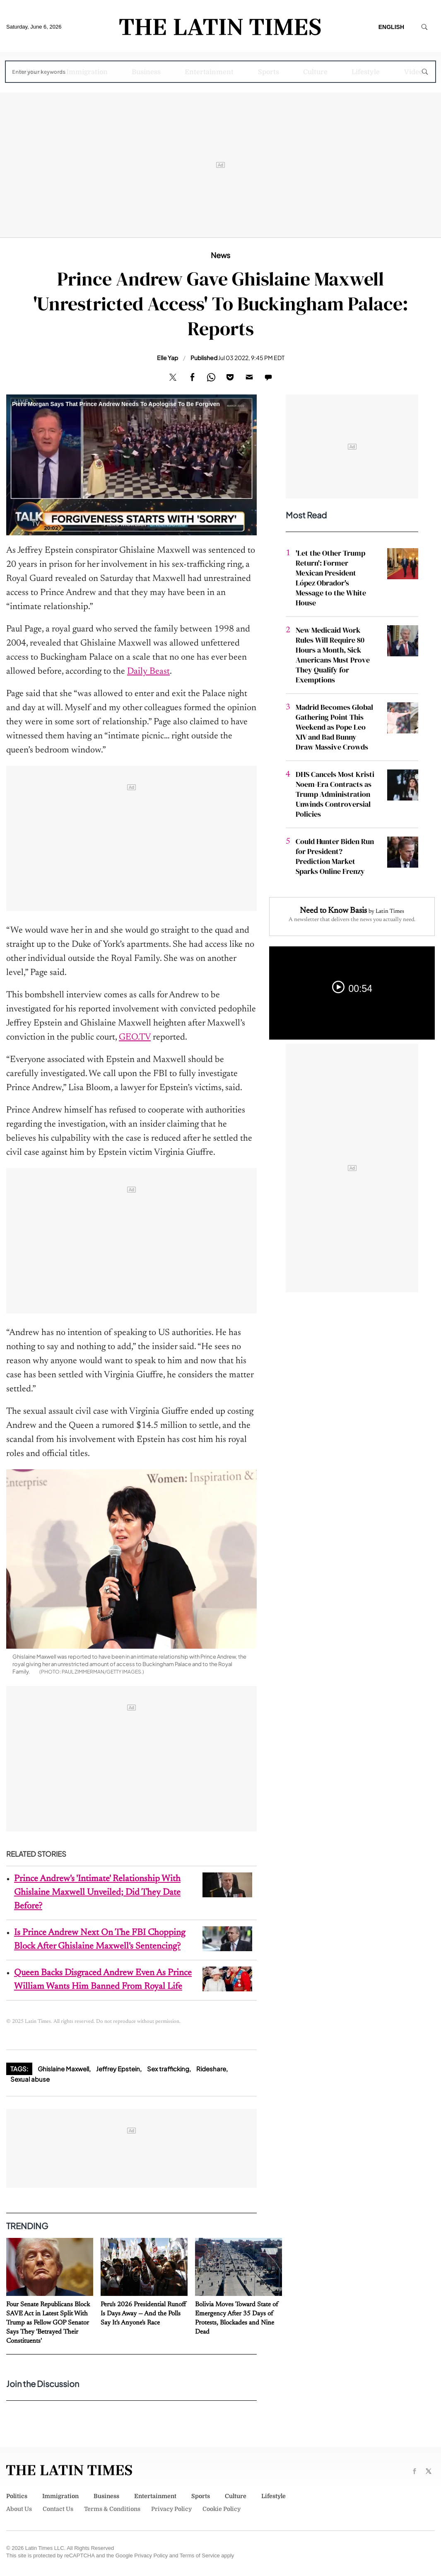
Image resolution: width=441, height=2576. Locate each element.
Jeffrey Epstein (118, 2069)
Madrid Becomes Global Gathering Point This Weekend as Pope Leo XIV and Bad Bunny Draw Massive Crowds (334, 727)
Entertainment (209, 72)
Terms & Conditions (112, 2509)
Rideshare (211, 2069)
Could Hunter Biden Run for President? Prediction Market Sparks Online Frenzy (335, 856)
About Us (19, 2509)
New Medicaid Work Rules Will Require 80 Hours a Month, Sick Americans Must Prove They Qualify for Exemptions (333, 655)
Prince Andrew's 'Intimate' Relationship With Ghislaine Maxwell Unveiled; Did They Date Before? (97, 1893)
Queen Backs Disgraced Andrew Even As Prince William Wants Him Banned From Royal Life (103, 1980)
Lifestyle (366, 72)
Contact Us (58, 2509)
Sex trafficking (168, 2069)
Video (413, 72)
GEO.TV (135, 1037)
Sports (268, 72)
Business (146, 72)
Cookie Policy (221, 2509)
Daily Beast (148, 671)
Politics (30, 72)
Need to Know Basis (333, 911)
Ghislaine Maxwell (63, 2069)
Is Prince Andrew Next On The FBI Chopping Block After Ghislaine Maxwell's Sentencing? (99, 1939)
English (391, 27)
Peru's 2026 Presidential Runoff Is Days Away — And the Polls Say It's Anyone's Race (143, 2313)
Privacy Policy (171, 2509)
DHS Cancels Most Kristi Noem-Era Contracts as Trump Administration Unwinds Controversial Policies (335, 794)
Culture (315, 72)
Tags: (19, 2069)
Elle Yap (167, 357)
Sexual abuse (30, 2079)
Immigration (87, 72)
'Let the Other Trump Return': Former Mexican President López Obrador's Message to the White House (331, 578)
